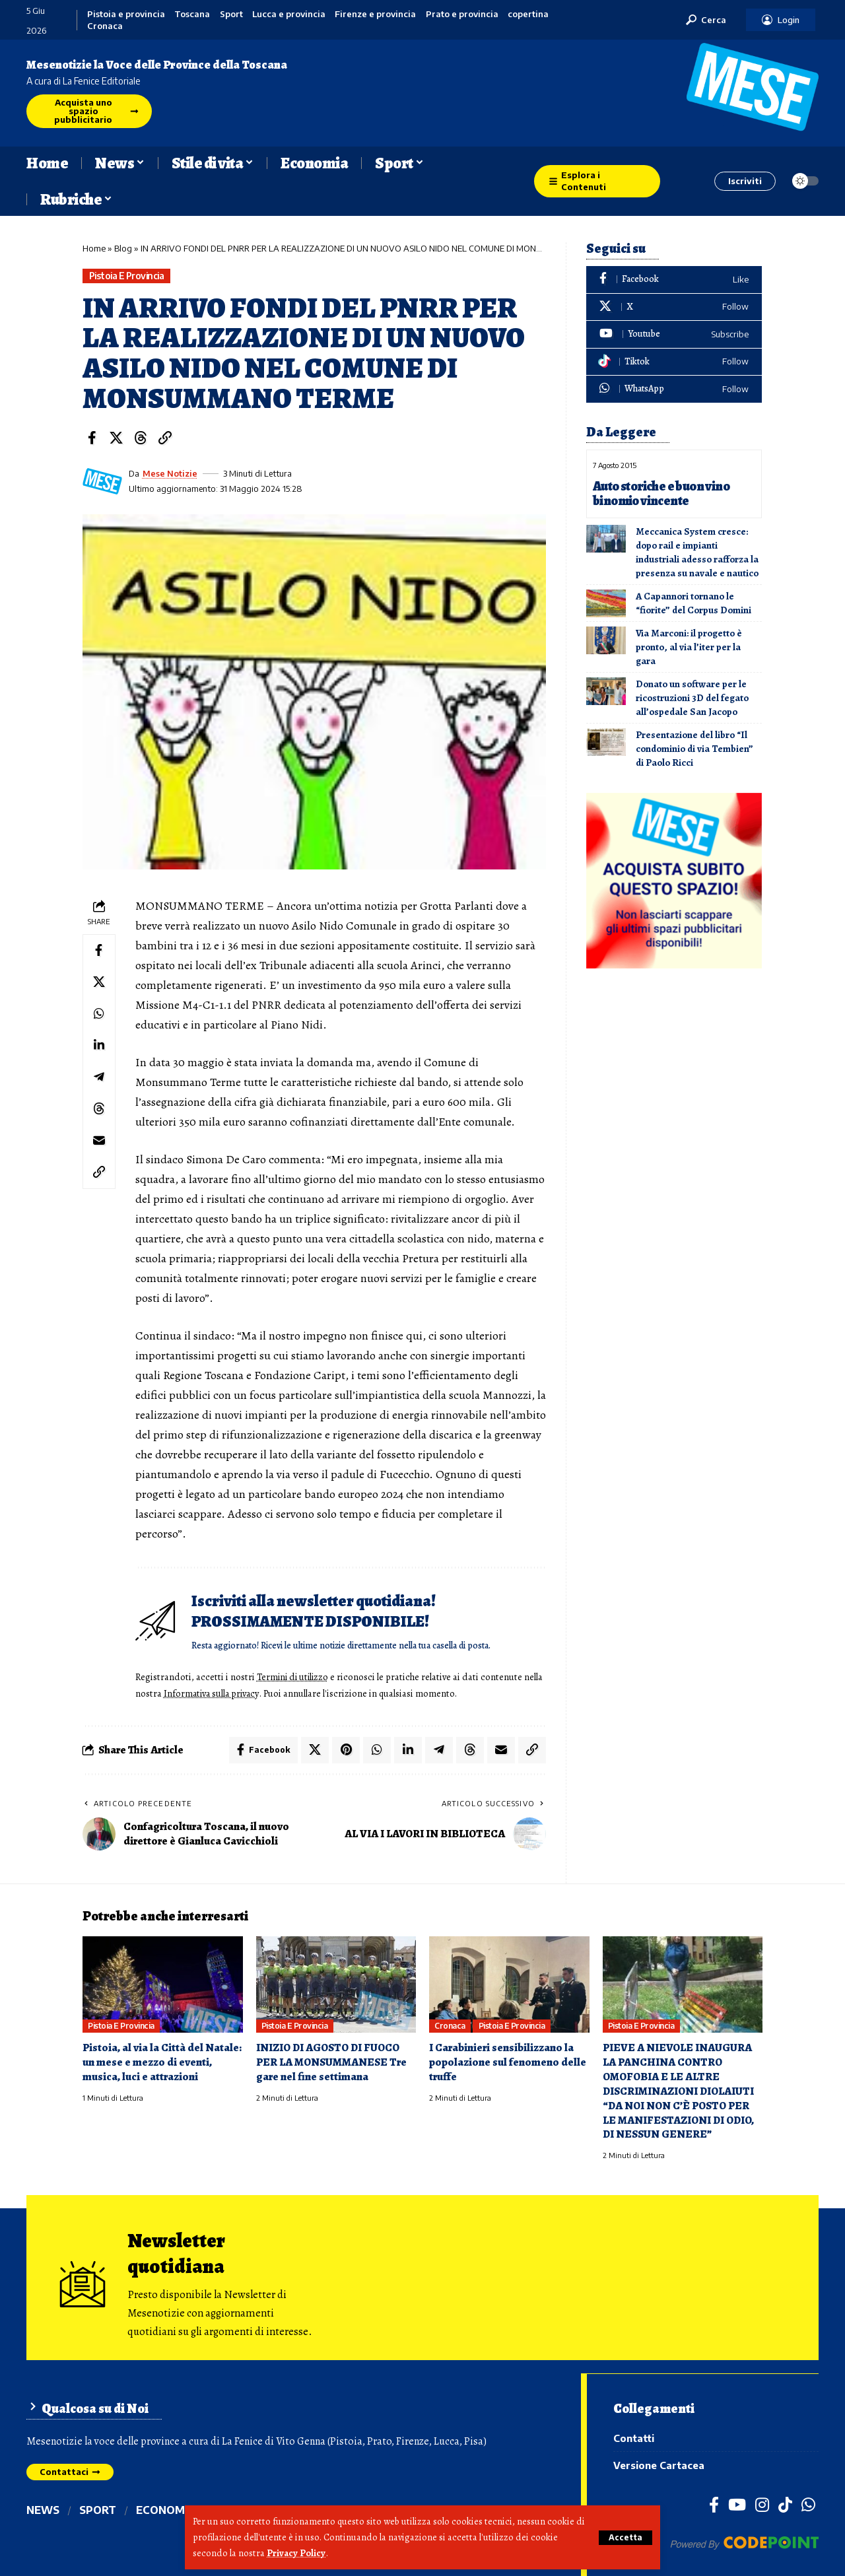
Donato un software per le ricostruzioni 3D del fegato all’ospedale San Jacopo (692, 696)
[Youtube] (674, 334)
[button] (625, 2537)
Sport (231, 14)
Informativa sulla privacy (233, 1692)
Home (94, 248)
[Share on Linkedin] (99, 1046)
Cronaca (105, 26)
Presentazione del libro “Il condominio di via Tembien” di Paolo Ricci (694, 747)
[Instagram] (762, 2503)
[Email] (99, 1141)
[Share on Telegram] (99, 1077)
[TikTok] (785, 2503)
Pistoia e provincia (126, 14)
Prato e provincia (462, 14)
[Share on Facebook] (92, 437)
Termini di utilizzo (294, 1676)
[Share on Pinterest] (346, 1749)
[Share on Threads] (140, 437)
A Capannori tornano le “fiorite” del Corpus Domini (693, 601)
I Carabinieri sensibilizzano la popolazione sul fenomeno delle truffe (507, 2061)
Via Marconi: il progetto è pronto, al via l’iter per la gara (689, 645)
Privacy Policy (296, 2553)
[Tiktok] (674, 362)
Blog (123, 248)
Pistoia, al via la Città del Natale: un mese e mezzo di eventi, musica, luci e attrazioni (162, 2061)
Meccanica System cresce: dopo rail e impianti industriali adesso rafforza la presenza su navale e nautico (697, 551)
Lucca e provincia (288, 14)
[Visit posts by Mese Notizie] (102, 481)
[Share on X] (116, 437)
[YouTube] (737, 2503)
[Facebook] (674, 279)
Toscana (192, 14)
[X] (674, 307)
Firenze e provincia (375, 14)
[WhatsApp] (674, 389)
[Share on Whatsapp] (99, 1014)
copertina (528, 14)
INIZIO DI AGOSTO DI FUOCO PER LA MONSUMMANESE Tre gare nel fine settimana (331, 2061)
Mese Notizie (170, 473)
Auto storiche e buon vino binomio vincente (661, 493)
